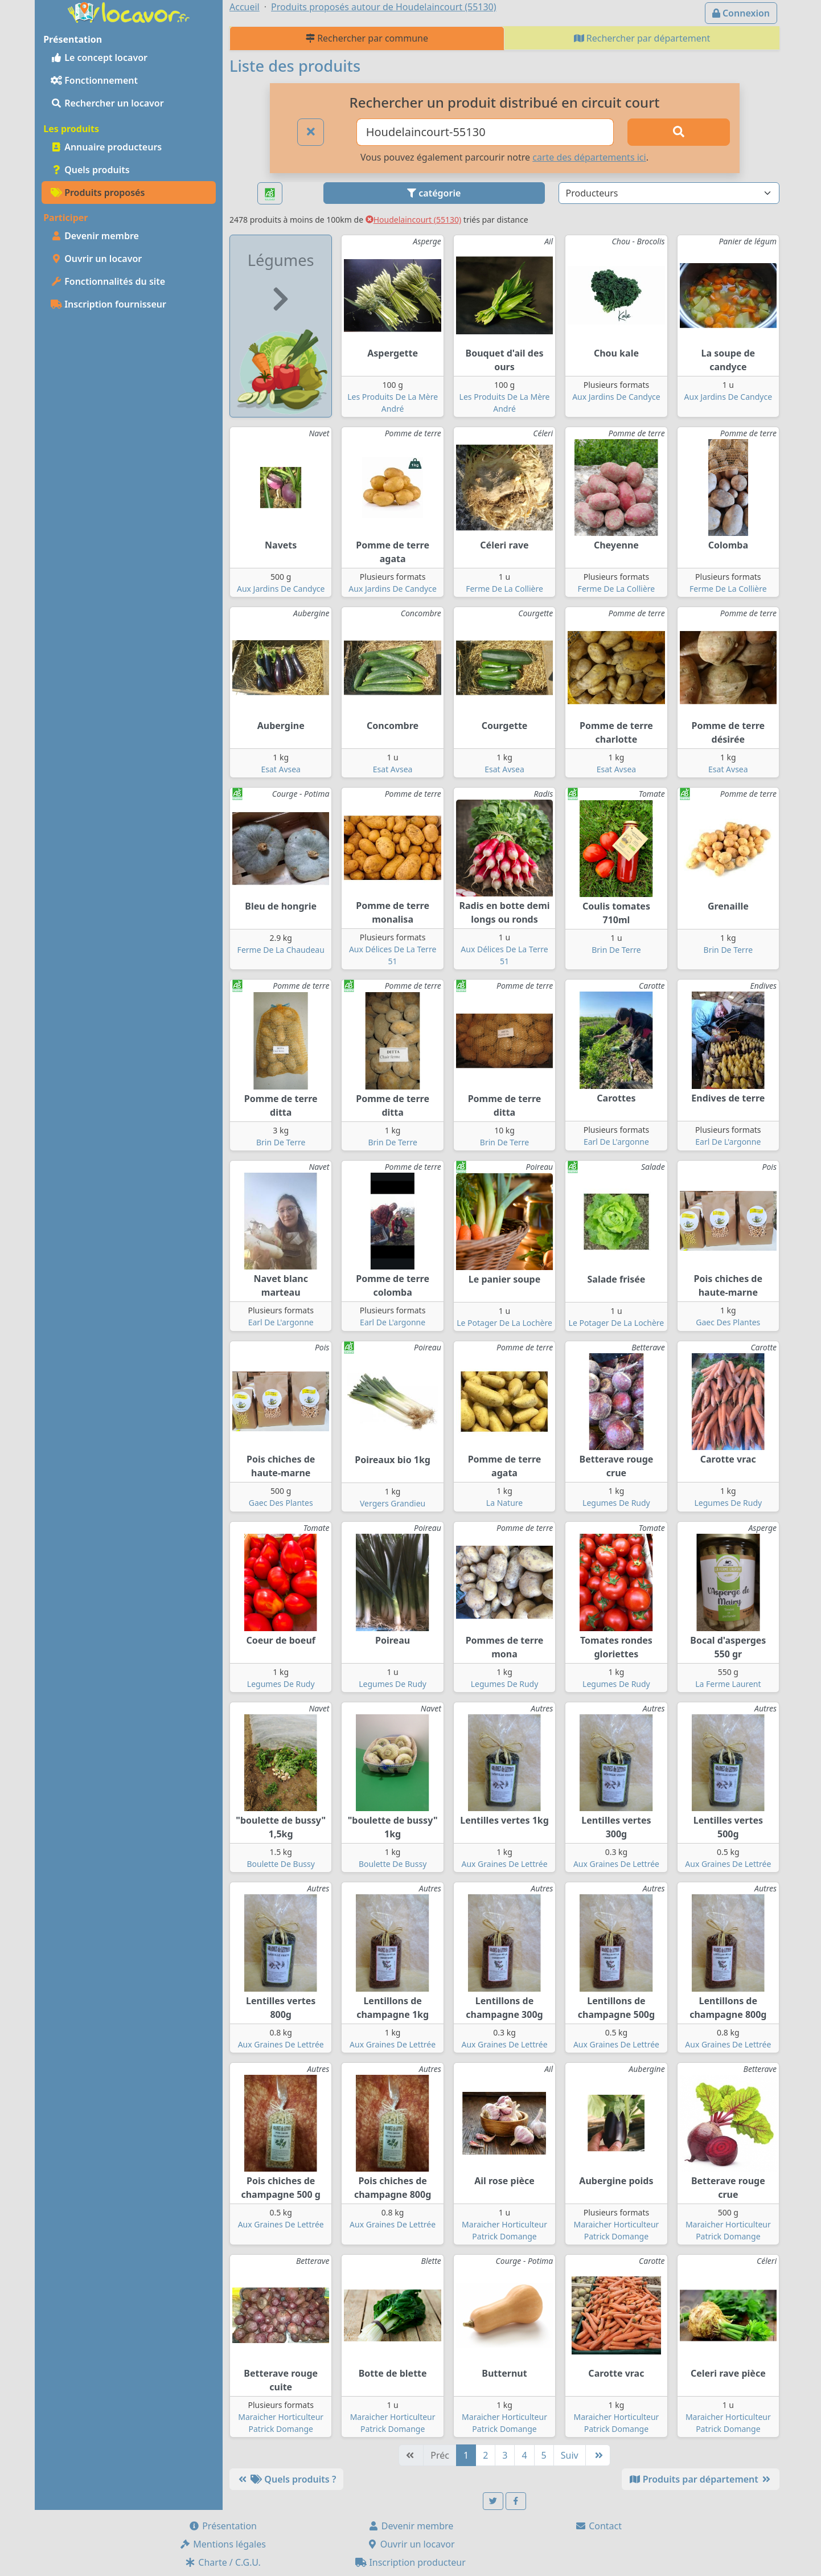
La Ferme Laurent (728, 1683)
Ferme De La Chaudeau (281, 949)
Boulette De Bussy (280, 1863)
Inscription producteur (410, 2562)
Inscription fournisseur (108, 304)
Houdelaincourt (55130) (414, 219)
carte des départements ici (589, 157)
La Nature (504, 1502)
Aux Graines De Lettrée (504, 1863)
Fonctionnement (94, 80)
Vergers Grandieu (392, 1503)
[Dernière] (597, 2455)
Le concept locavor (99, 57)
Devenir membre (95, 236)
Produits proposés (98, 192)
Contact (598, 2526)
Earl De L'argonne (616, 1141)
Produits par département (700, 2479)
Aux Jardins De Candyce (616, 396)
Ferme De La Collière (504, 588)
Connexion (741, 13)
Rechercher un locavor (107, 103)
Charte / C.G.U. (222, 2562)
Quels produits (90, 169)
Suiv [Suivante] (569, 2455)
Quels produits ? (286, 2479)
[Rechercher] (678, 132)
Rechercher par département (642, 38)
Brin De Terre (616, 949)
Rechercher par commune (367, 38)
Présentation (222, 2526)
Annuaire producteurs (106, 147)
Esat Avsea (281, 769)
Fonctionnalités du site (108, 281)
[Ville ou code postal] (485, 132)
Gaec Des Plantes (728, 1322)
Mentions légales (222, 2544)
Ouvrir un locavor (96, 258)
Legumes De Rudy (616, 1502)
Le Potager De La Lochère (504, 1322)
